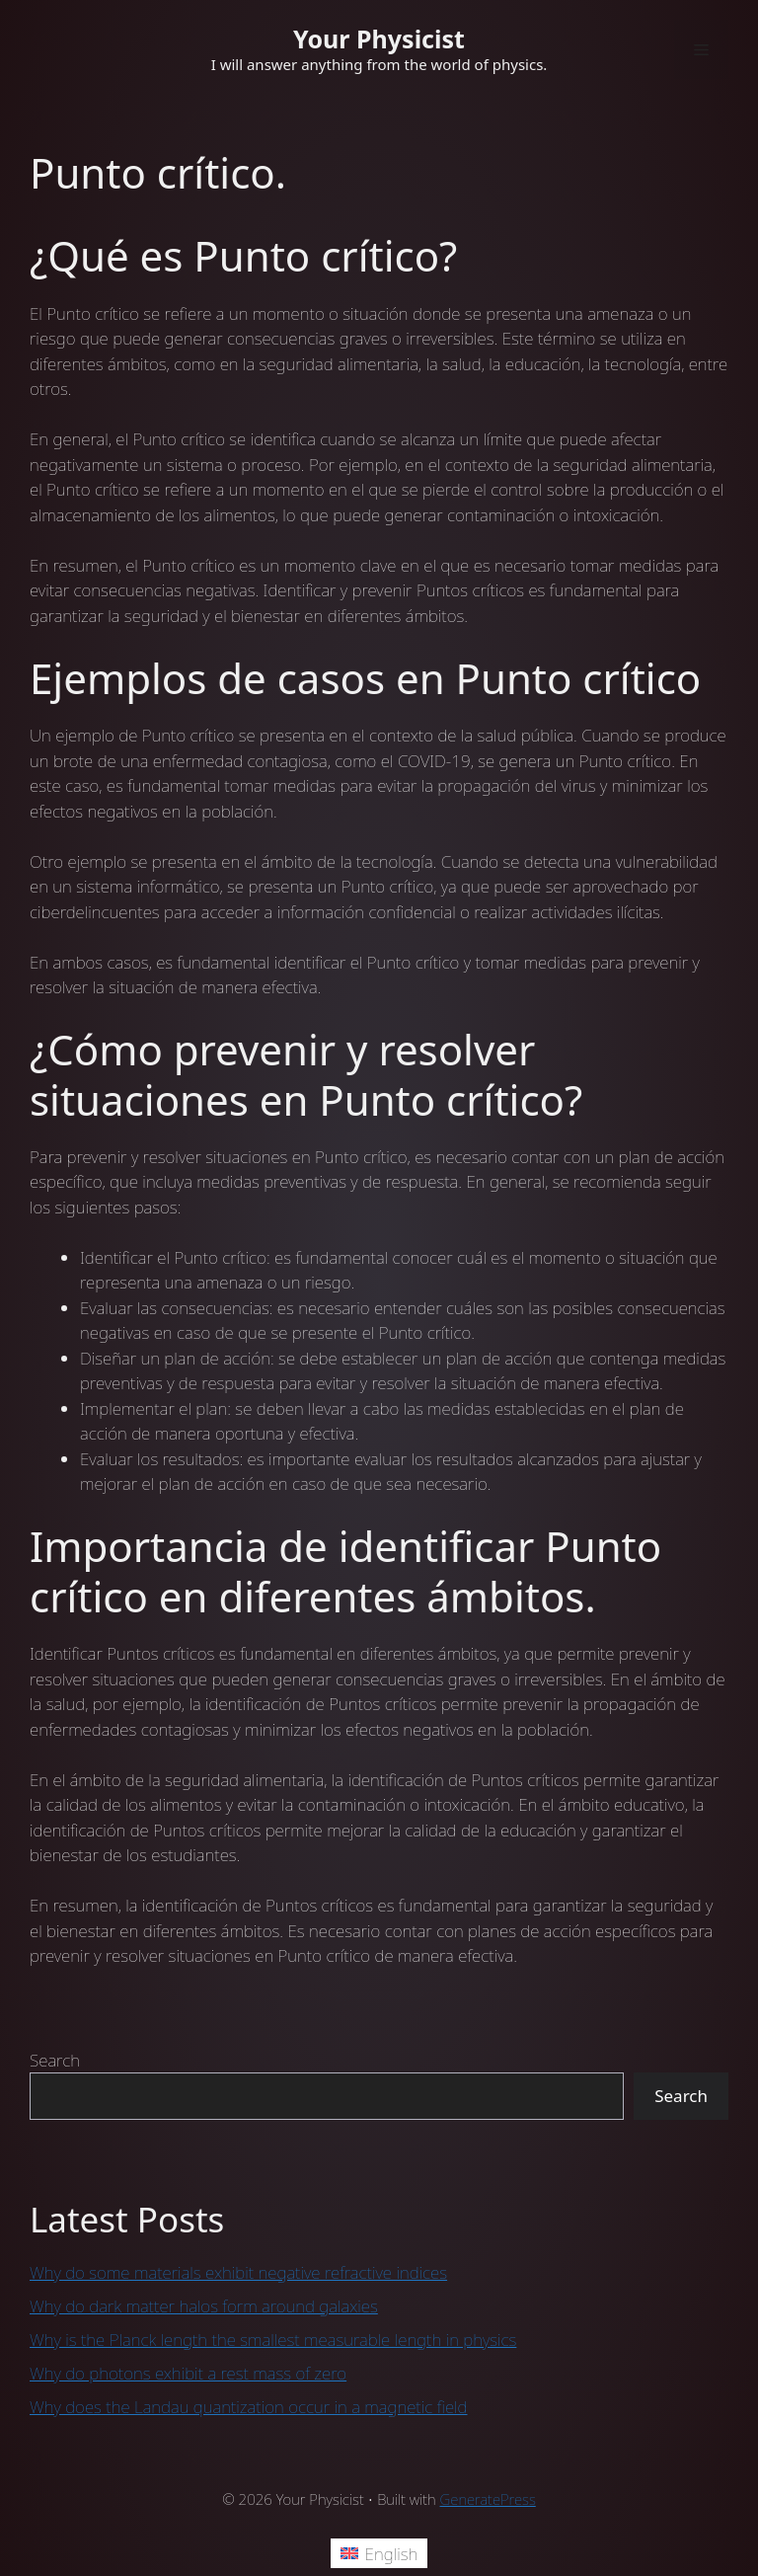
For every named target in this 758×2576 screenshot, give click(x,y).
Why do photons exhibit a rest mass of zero (188, 2373)
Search (55, 2060)
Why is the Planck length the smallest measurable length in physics (273, 2339)
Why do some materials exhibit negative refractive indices (238, 2272)
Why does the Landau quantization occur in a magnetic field (249, 2406)
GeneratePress (488, 2499)
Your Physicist (379, 38)
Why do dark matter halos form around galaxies (204, 2306)
